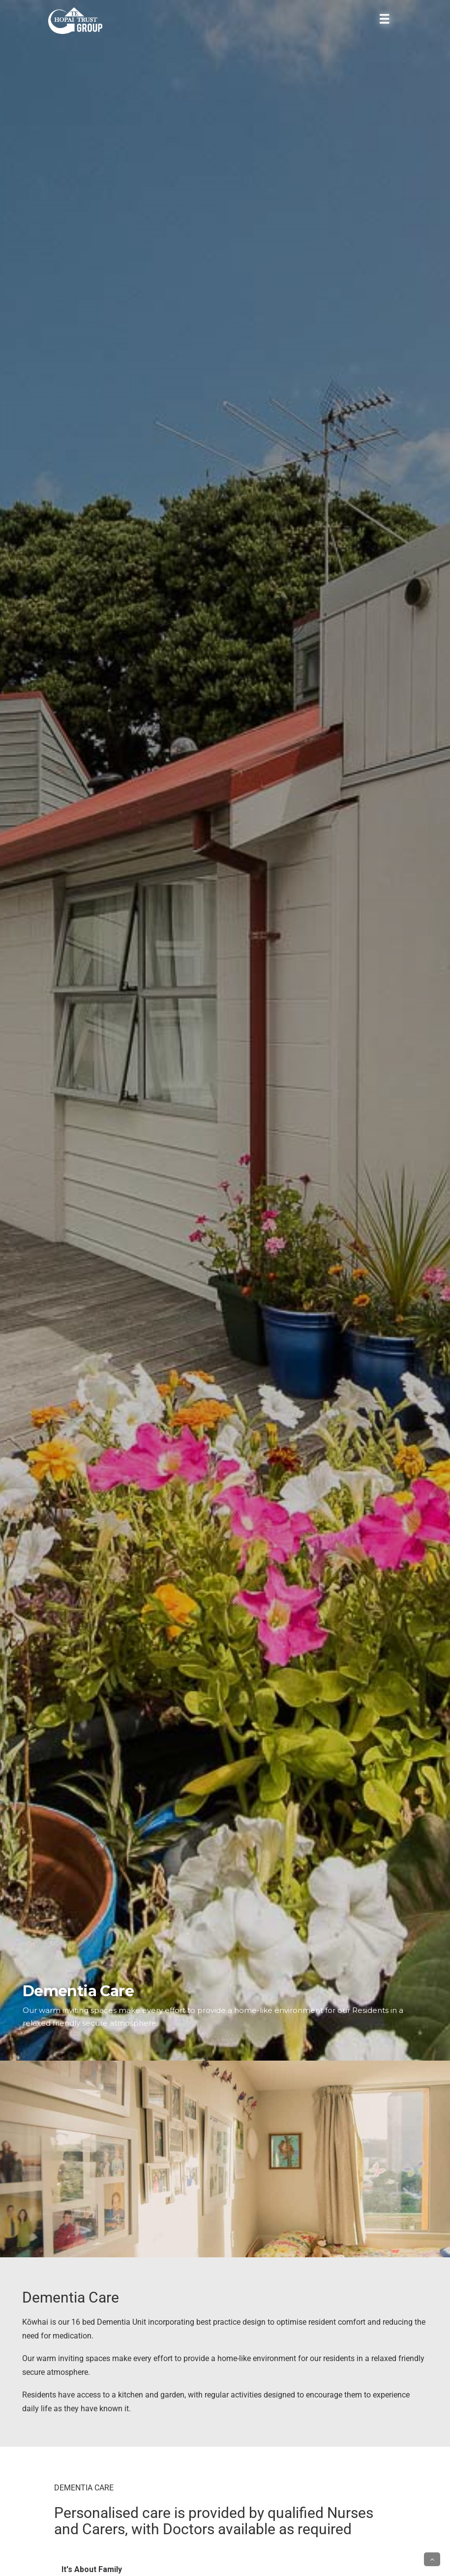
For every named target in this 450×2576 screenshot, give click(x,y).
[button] (432, 2559)
